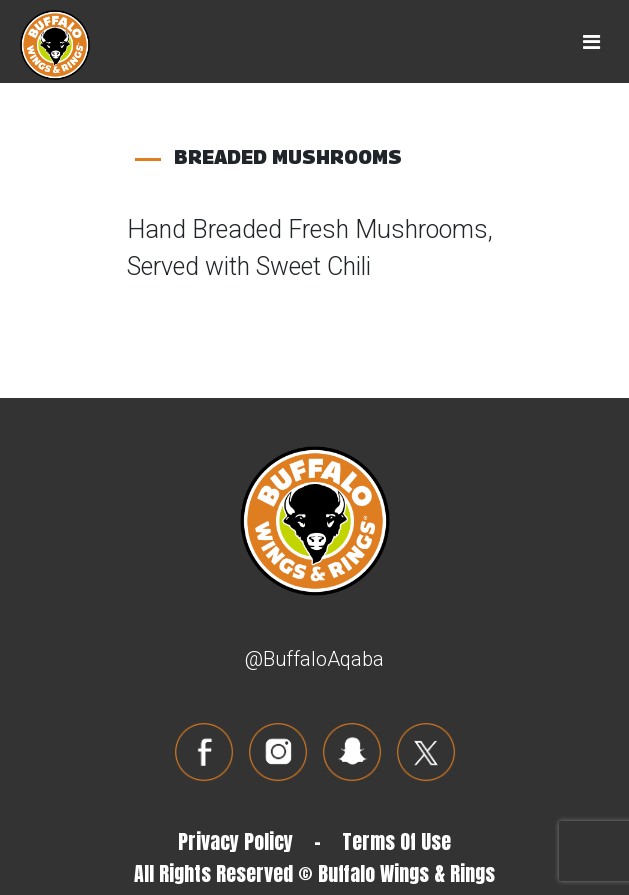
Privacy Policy (235, 841)
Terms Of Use (396, 841)
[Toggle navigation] (591, 42)
